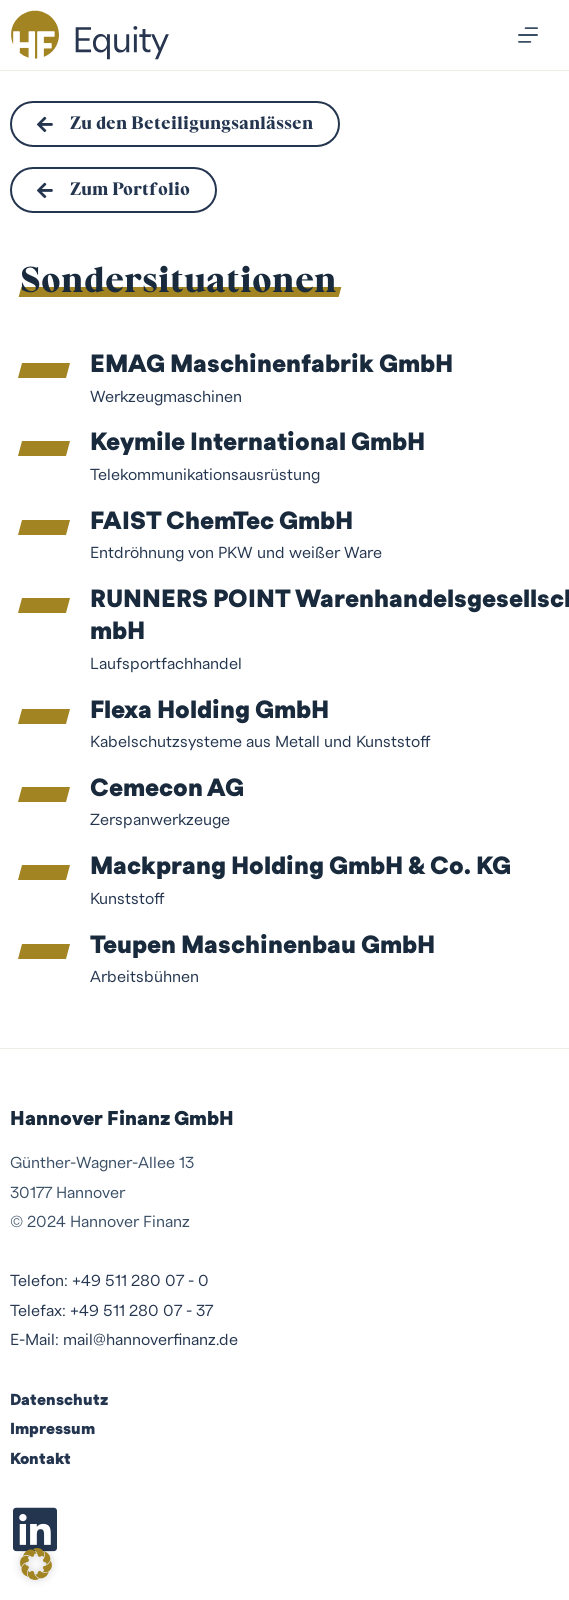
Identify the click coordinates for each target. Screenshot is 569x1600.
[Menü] (528, 35)
